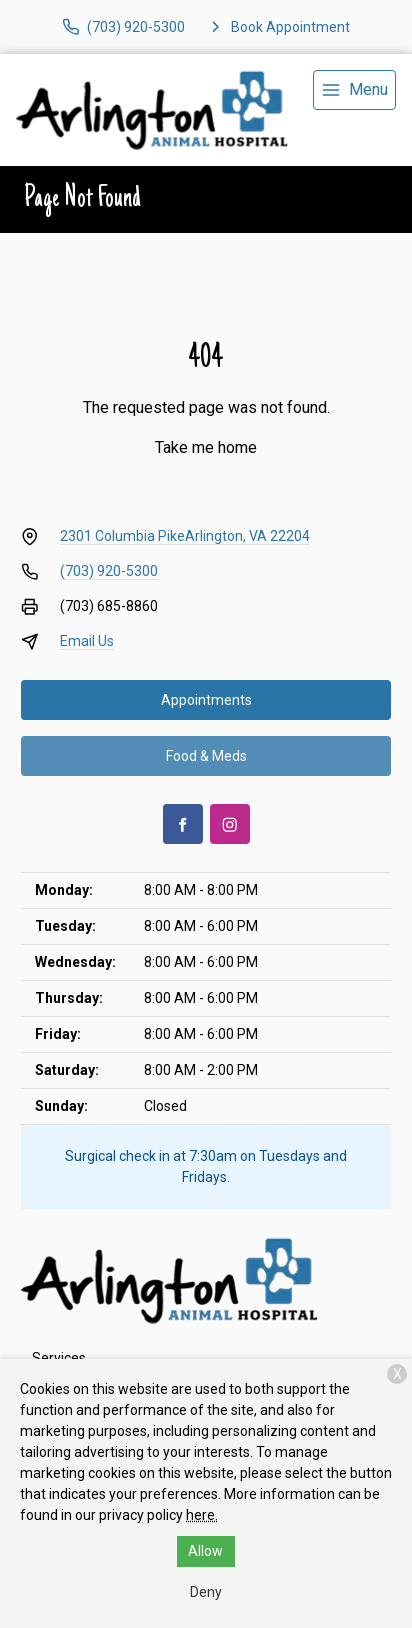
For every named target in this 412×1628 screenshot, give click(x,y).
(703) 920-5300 (109, 571)
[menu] (354, 90)
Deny (206, 1592)
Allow (205, 1551)
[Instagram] (230, 824)
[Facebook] (183, 824)
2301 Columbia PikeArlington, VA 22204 (185, 536)
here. (202, 1515)
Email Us (87, 641)
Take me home (206, 447)
